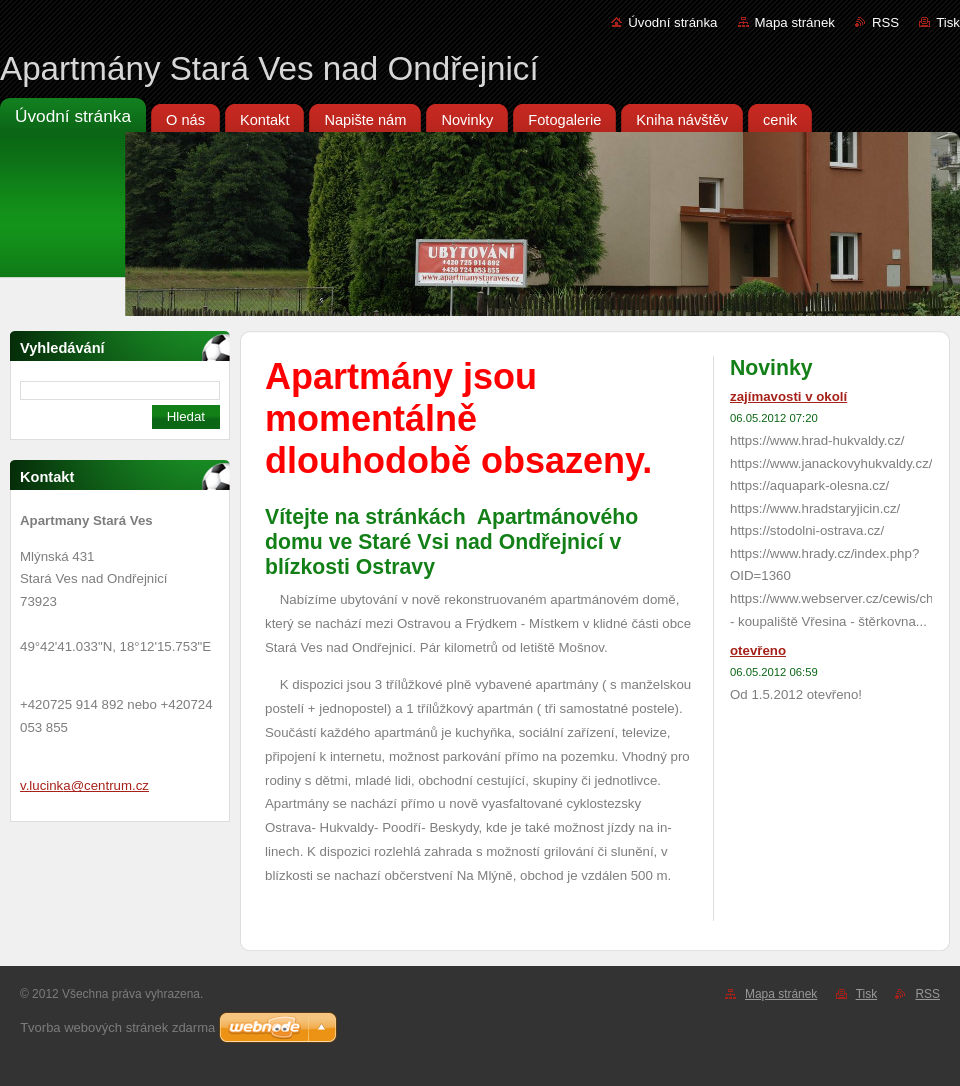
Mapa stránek (795, 22)
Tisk (948, 22)
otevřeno (758, 650)
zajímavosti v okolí (788, 396)
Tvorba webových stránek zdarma (117, 1027)
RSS (885, 22)
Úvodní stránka (672, 22)
